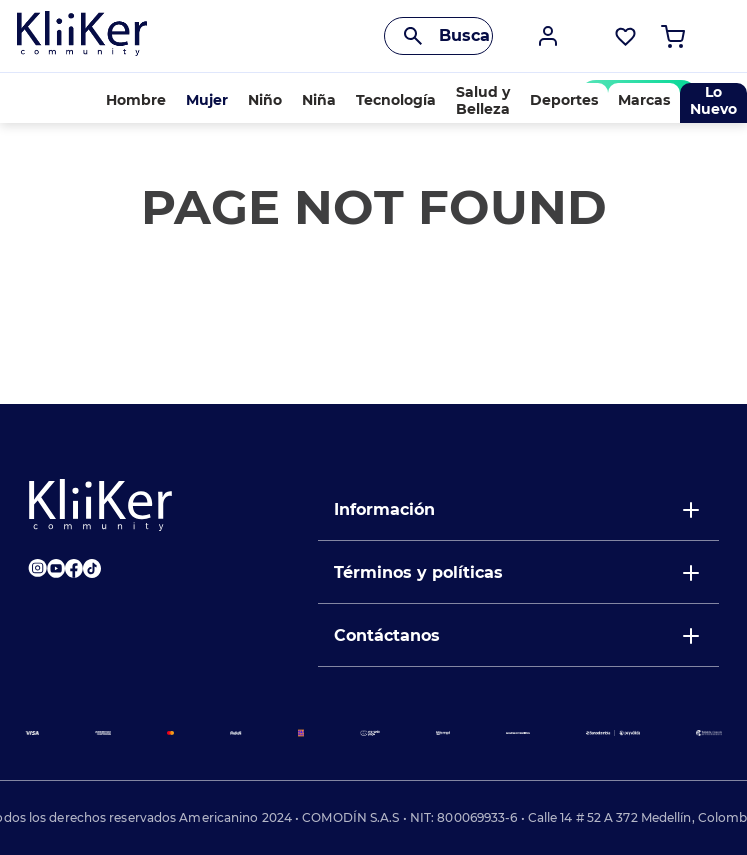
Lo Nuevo (713, 100)
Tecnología (396, 100)
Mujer (207, 100)
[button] (548, 36)
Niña (319, 100)
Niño (265, 100)
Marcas (644, 100)
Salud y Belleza (483, 100)
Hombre (136, 100)
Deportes (564, 100)
